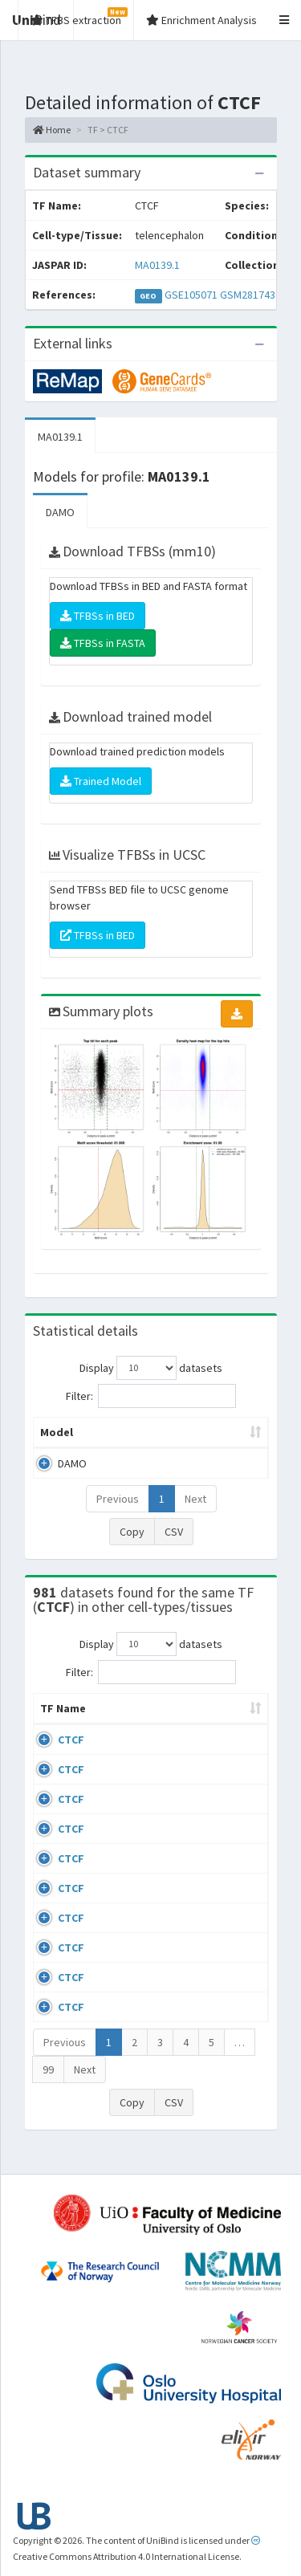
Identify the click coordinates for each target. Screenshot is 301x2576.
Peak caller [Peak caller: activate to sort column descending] (135, 1432)
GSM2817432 (250, 294)
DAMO (60, 512)
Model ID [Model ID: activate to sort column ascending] (219, 1432)
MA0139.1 (157, 265)
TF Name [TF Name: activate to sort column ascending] (55, 1716)
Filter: (151, 1396)
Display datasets (150, 1368)
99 (48, 2085)
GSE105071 (191, 294)
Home (52, 130)
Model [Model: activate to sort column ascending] (56, 1432)
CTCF (71, 1755)
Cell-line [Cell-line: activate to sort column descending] (127, 1724)
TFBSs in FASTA (102, 643)
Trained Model (100, 781)
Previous (117, 1498)
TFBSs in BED (97, 615)
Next (195, 1498)
